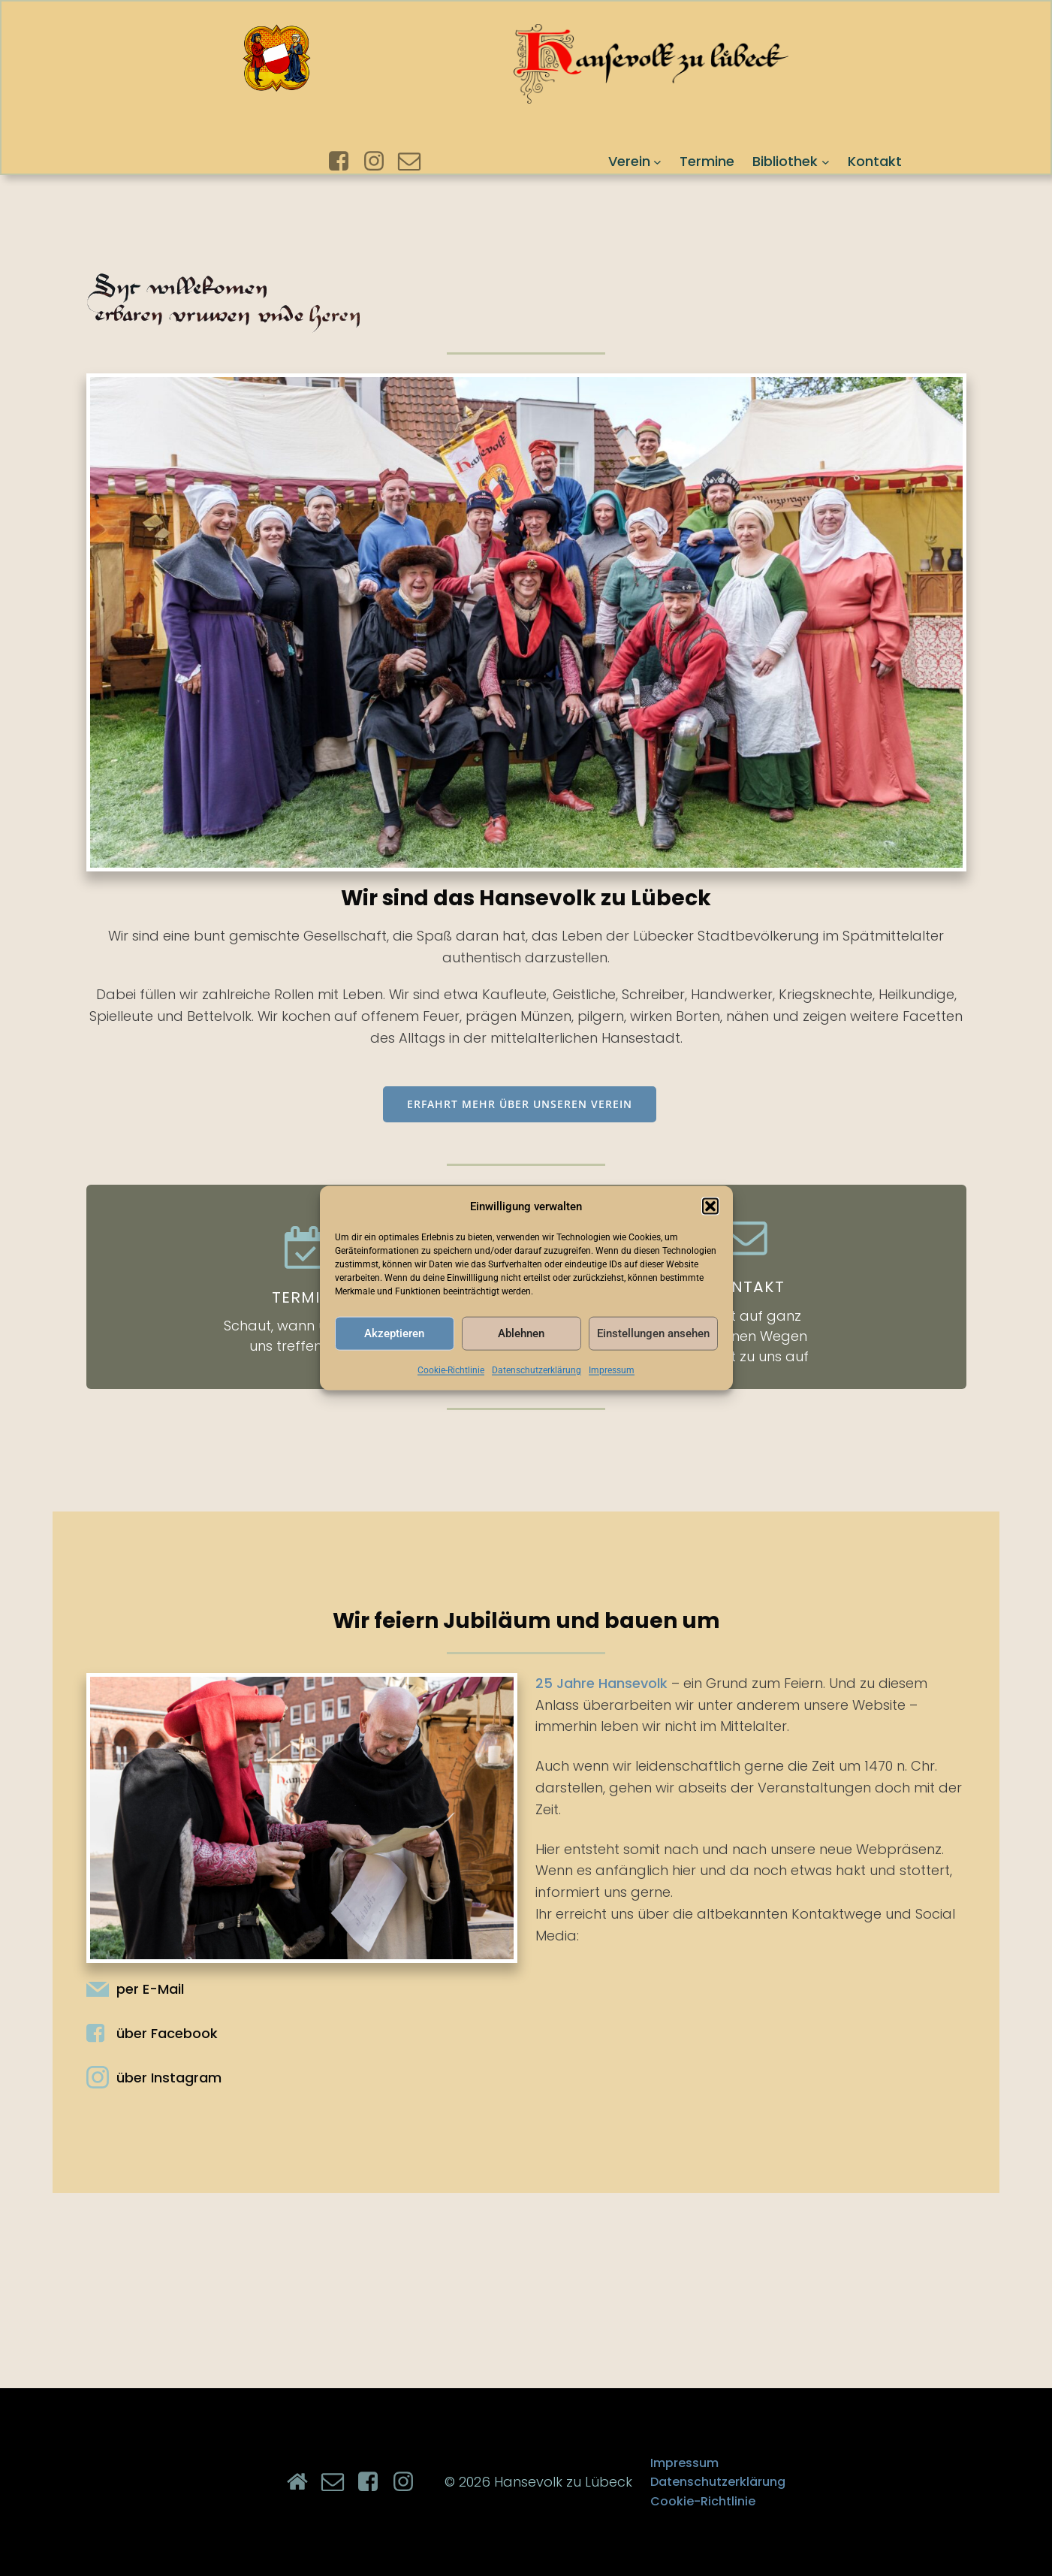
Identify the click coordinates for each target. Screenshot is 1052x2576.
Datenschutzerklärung (536, 1369)
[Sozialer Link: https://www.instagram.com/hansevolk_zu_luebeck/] (379, 161)
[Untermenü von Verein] (657, 161)
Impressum (612, 1369)
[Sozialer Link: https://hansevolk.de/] (303, 2482)
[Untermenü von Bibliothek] (825, 161)
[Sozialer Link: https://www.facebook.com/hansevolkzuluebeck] (344, 161)
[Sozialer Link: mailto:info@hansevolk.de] (415, 161)
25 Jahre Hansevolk (601, 1683)
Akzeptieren (394, 1333)
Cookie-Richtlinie (450, 1369)
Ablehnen (521, 1333)
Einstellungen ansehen (653, 1333)
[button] (710, 1205)
